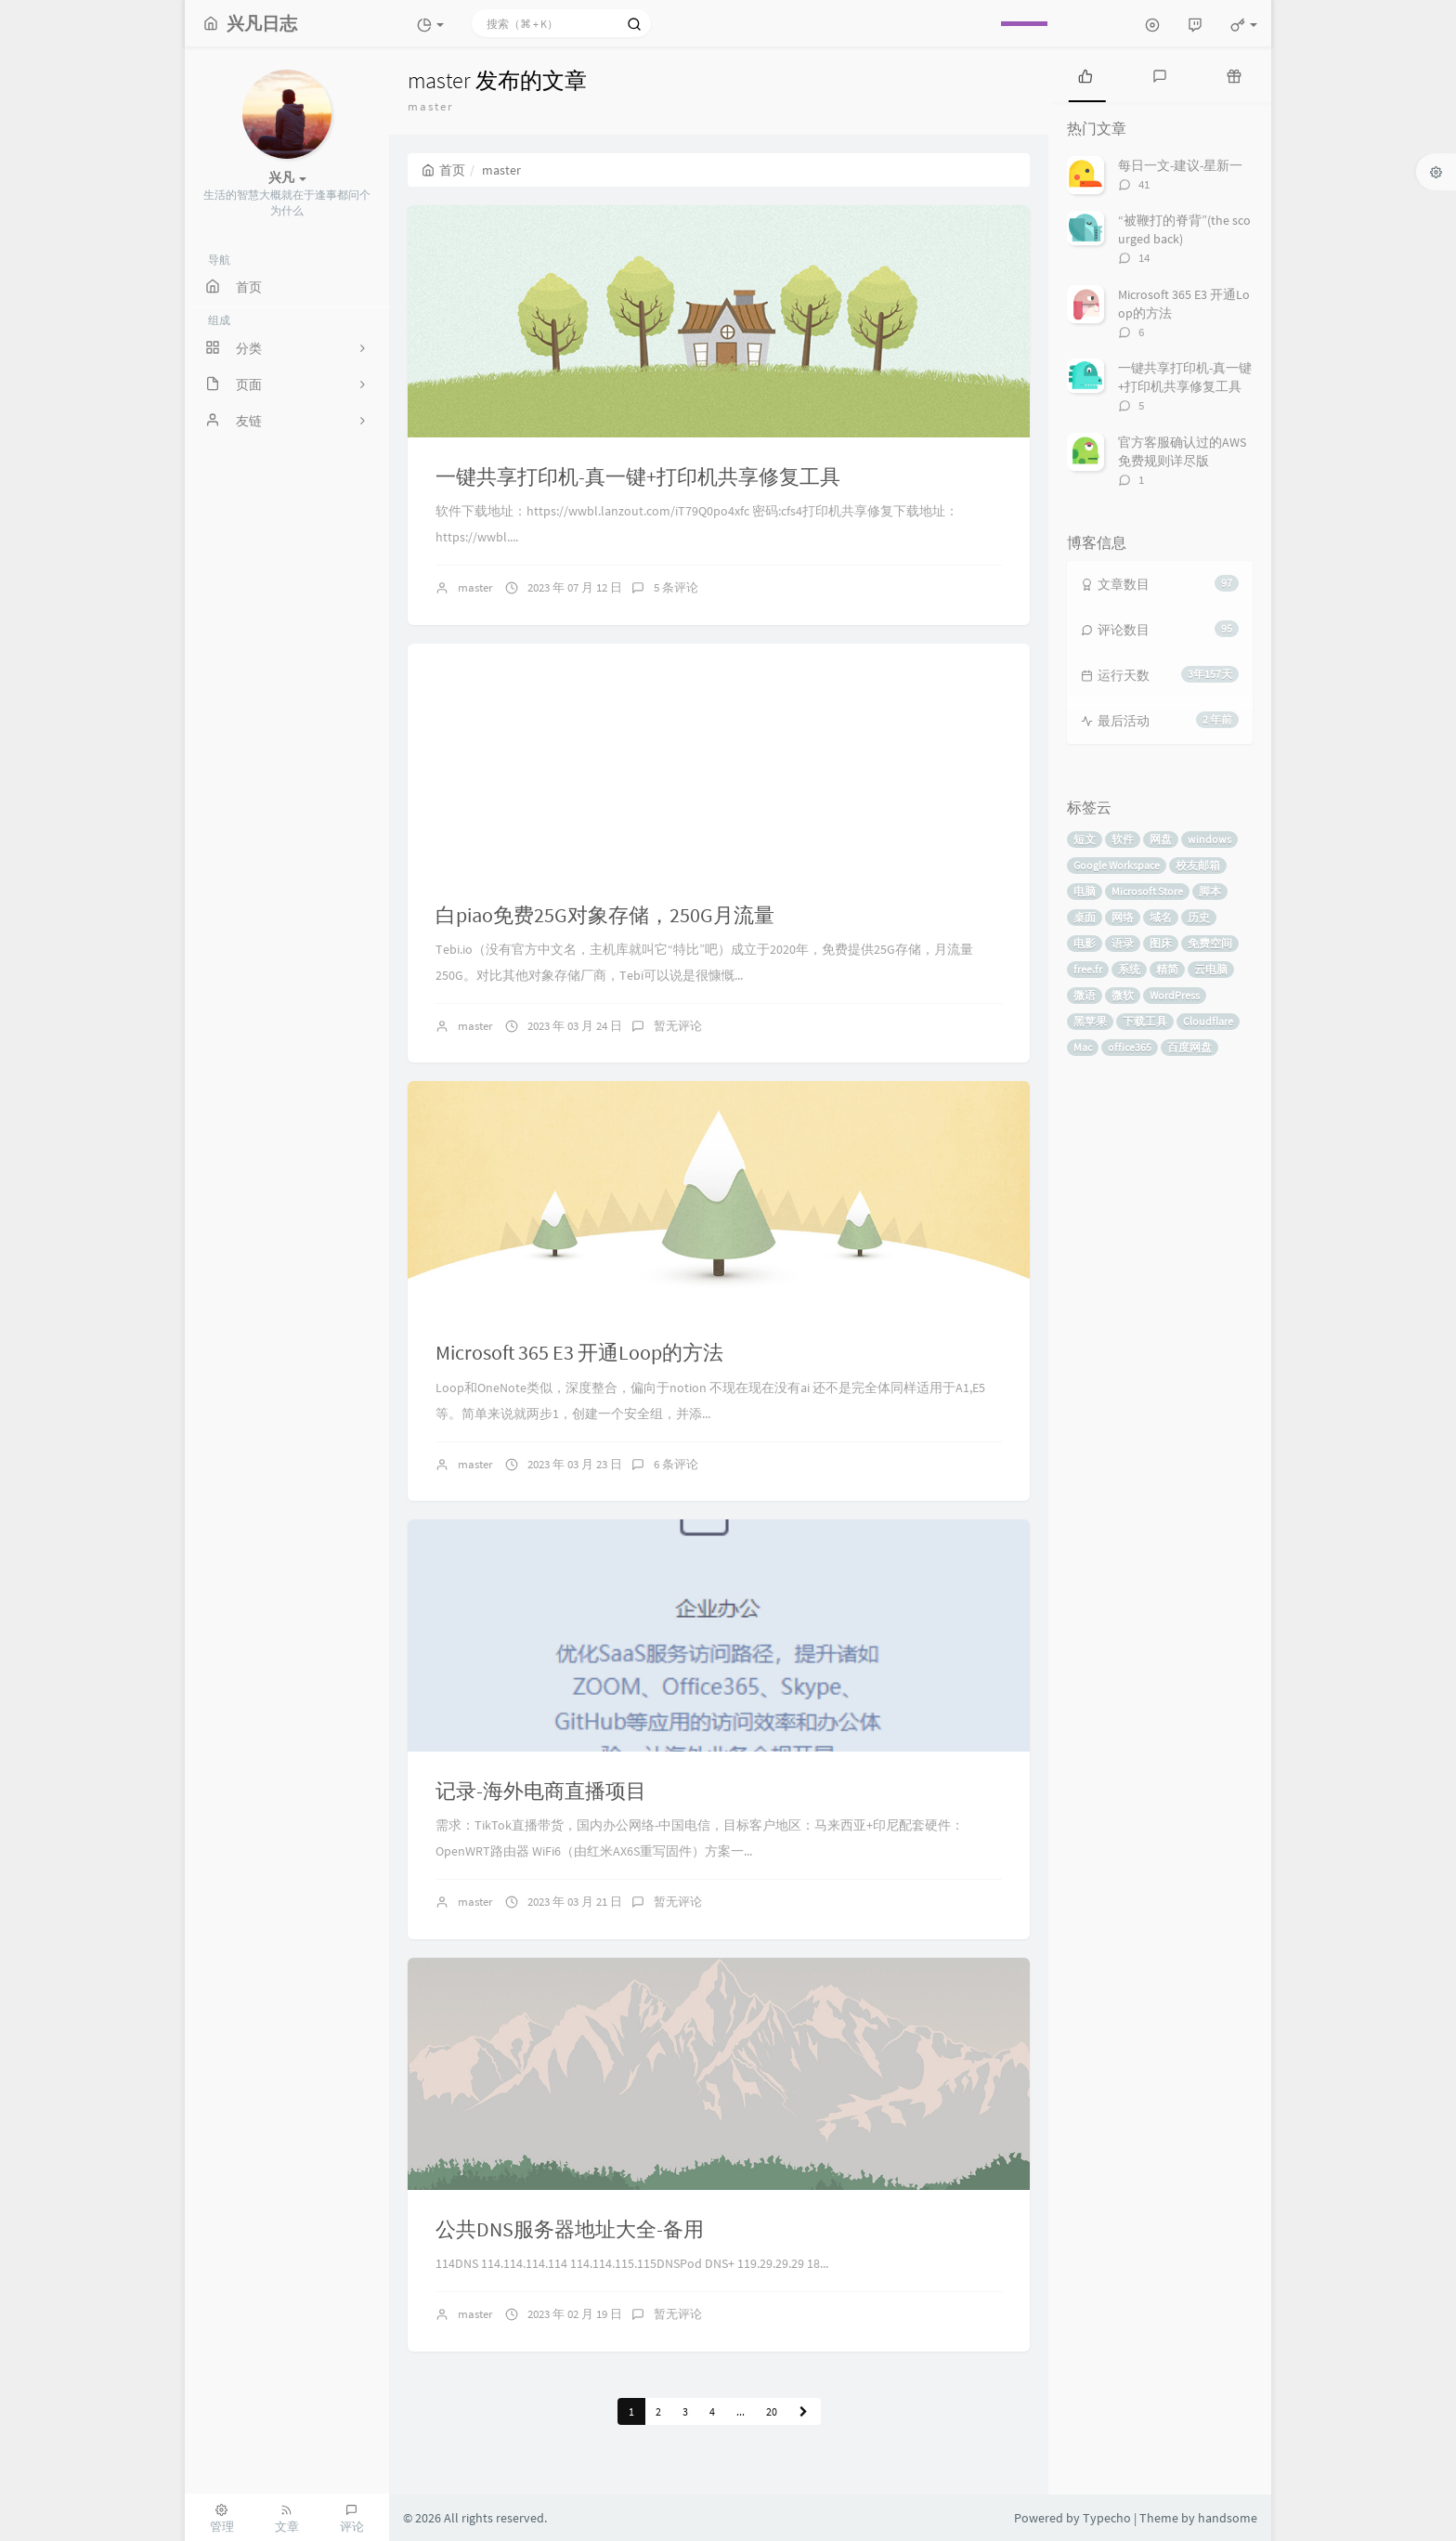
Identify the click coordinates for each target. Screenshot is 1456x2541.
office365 (1129, 1047)
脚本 (1210, 891)
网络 (1123, 917)
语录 (1123, 943)
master (475, 587)
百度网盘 (1189, 1047)
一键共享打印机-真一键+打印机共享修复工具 (638, 476)
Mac (1082, 1047)
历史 (1199, 917)
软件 (1123, 839)
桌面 (1084, 917)
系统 (1129, 969)
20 (771, 2411)
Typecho (1107, 2517)
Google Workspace (1116, 865)
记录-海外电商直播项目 (541, 1791)
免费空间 (1210, 943)
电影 (1084, 943)
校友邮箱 (1198, 865)
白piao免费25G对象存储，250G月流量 (605, 915)
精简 (1167, 969)
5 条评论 (676, 587)
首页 (443, 170)
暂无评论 (678, 1026)
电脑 (1084, 891)
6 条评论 (676, 1464)
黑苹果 (1090, 1021)
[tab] (1085, 74)
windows (1209, 839)
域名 (1161, 917)
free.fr (1087, 969)
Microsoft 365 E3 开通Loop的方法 (579, 1352)
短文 (1084, 839)
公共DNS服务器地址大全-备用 (570, 2229)
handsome (1227, 2517)
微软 (1123, 995)
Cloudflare (1208, 1021)
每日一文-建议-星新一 (1180, 165)
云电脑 (1211, 969)
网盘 (1161, 839)
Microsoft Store (1147, 891)
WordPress (1175, 995)
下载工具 (1145, 1021)
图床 (1161, 943)
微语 (1084, 995)
